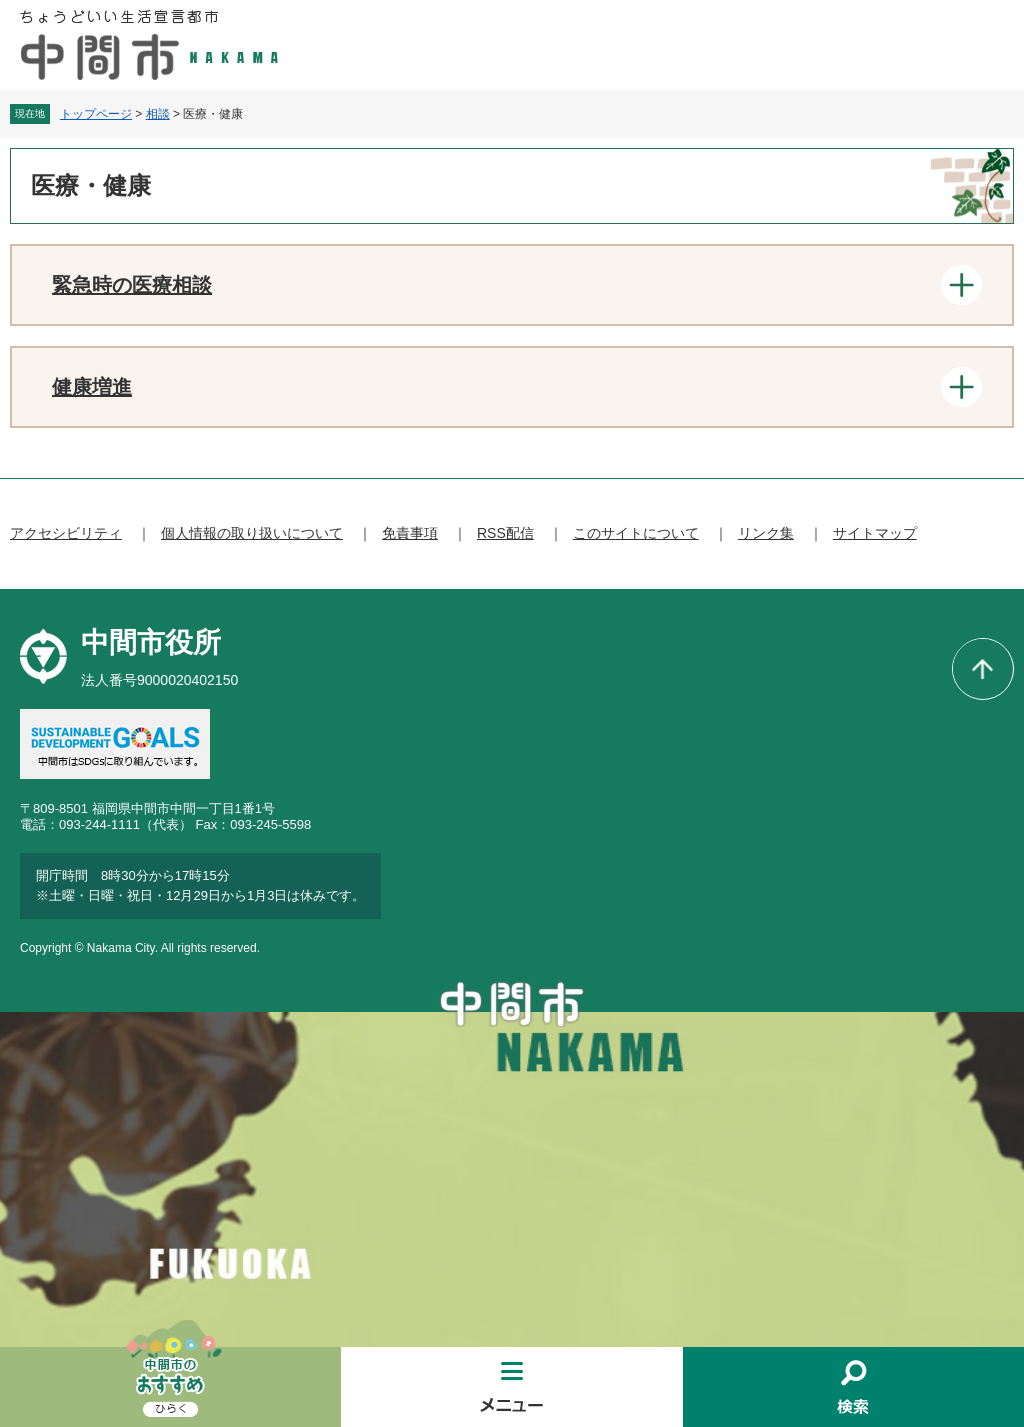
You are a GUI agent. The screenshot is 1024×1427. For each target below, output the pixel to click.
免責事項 (410, 533)
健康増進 (92, 387)
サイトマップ (875, 533)
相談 (158, 114)
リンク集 (766, 533)
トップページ (96, 114)
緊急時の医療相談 (132, 285)
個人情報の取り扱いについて (252, 533)
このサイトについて (636, 533)
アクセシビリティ (66, 533)
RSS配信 (505, 533)
